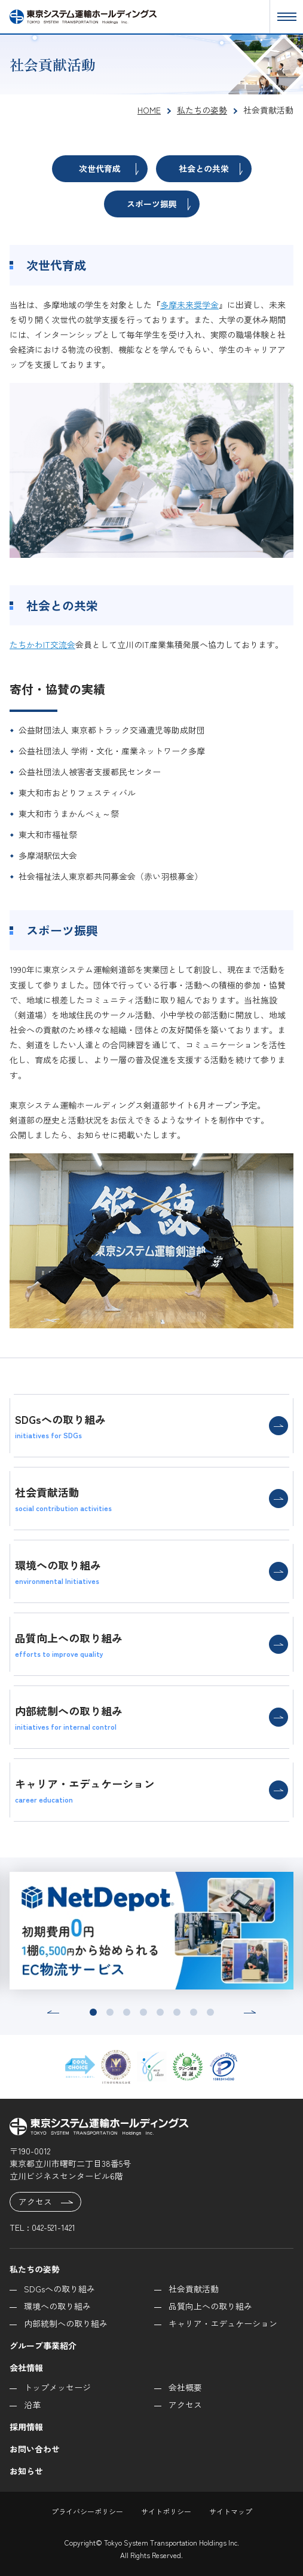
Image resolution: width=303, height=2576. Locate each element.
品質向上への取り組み (210, 2306)
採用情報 (26, 2427)
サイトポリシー (166, 2511)
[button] (53, 2011)
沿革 (32, 2405)
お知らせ (26, 2471)
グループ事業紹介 (43, 2345)
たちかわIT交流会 (42, 644)
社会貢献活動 (194, 2289)
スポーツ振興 (159, 204)
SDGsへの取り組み (59, 2289)
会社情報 (26, 2368)
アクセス (46, 2201)
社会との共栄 (211, 168)
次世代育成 (109, 168)
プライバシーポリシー (87, 2511)
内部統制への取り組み (66, 2323)
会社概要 (185, 2387)
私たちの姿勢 (35, 2269)
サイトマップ (230, 2511)
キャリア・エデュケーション (223, 2323)
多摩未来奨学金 (189, 305)
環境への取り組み (57, 2306)
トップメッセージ (57, 2387)
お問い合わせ (35, 2449)
